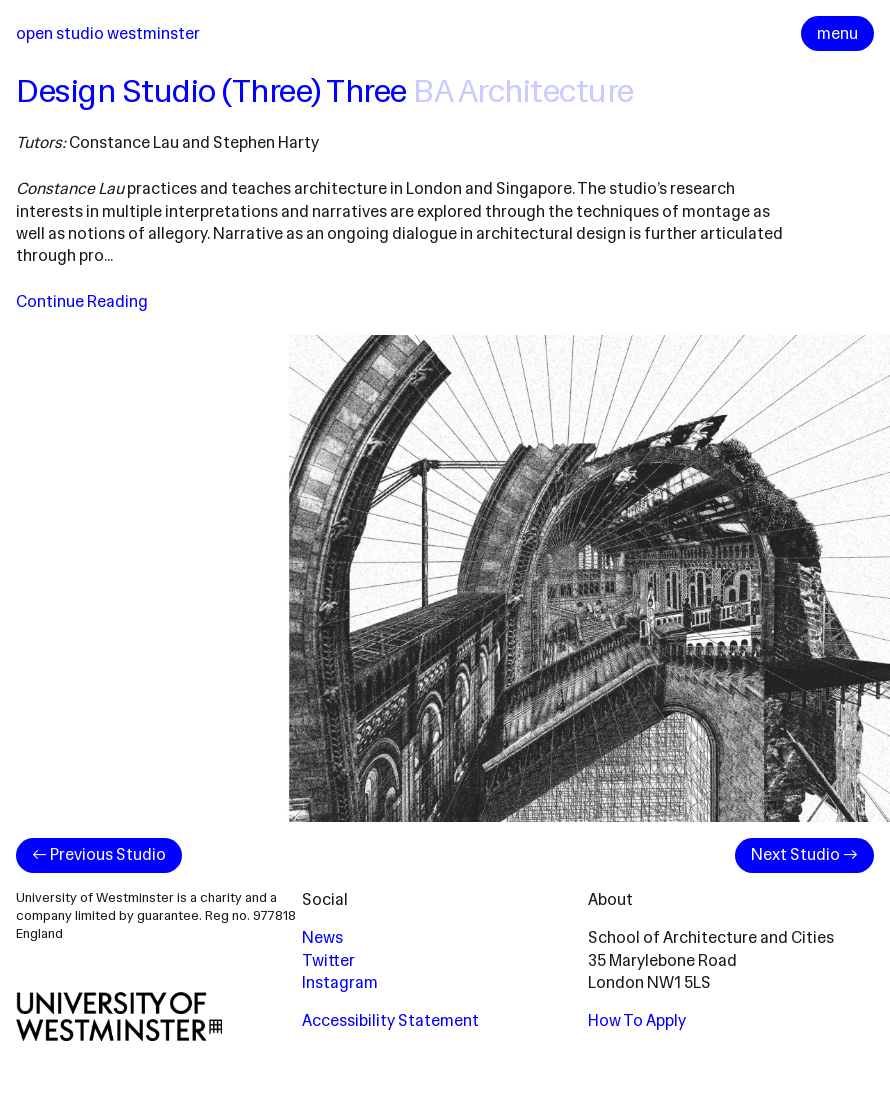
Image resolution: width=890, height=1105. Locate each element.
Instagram (340, 982)
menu (837, 33)
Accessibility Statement (390, 1020)
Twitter (328, 960)
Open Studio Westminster (108, 33)
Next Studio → (804, 854)
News (322, 937)
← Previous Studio (99, 854)
